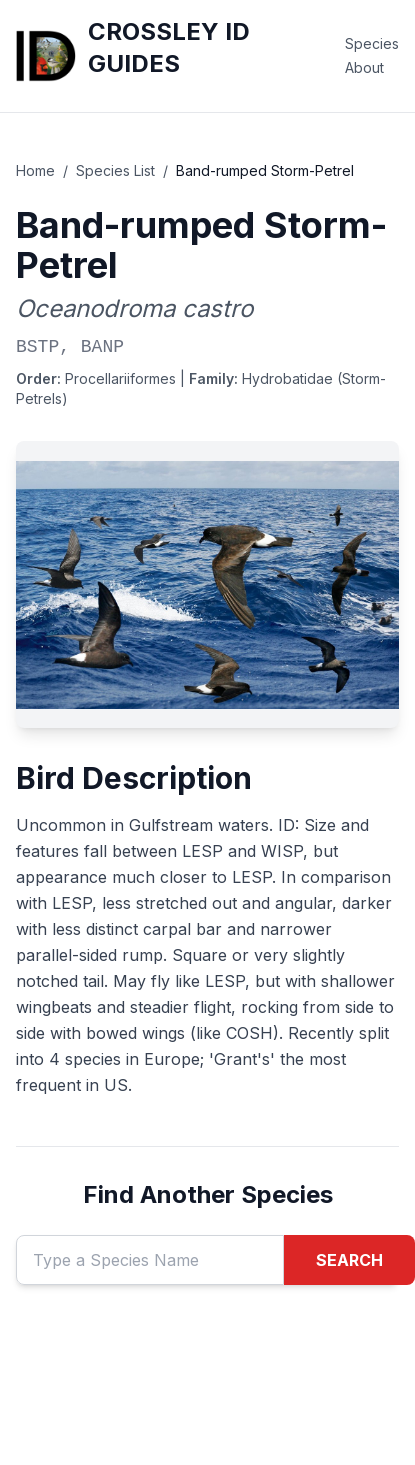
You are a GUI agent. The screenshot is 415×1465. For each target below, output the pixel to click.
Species (372, 43)
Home (35, 170)
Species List (115, 170)
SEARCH (349, 1260)
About (364, 67)
